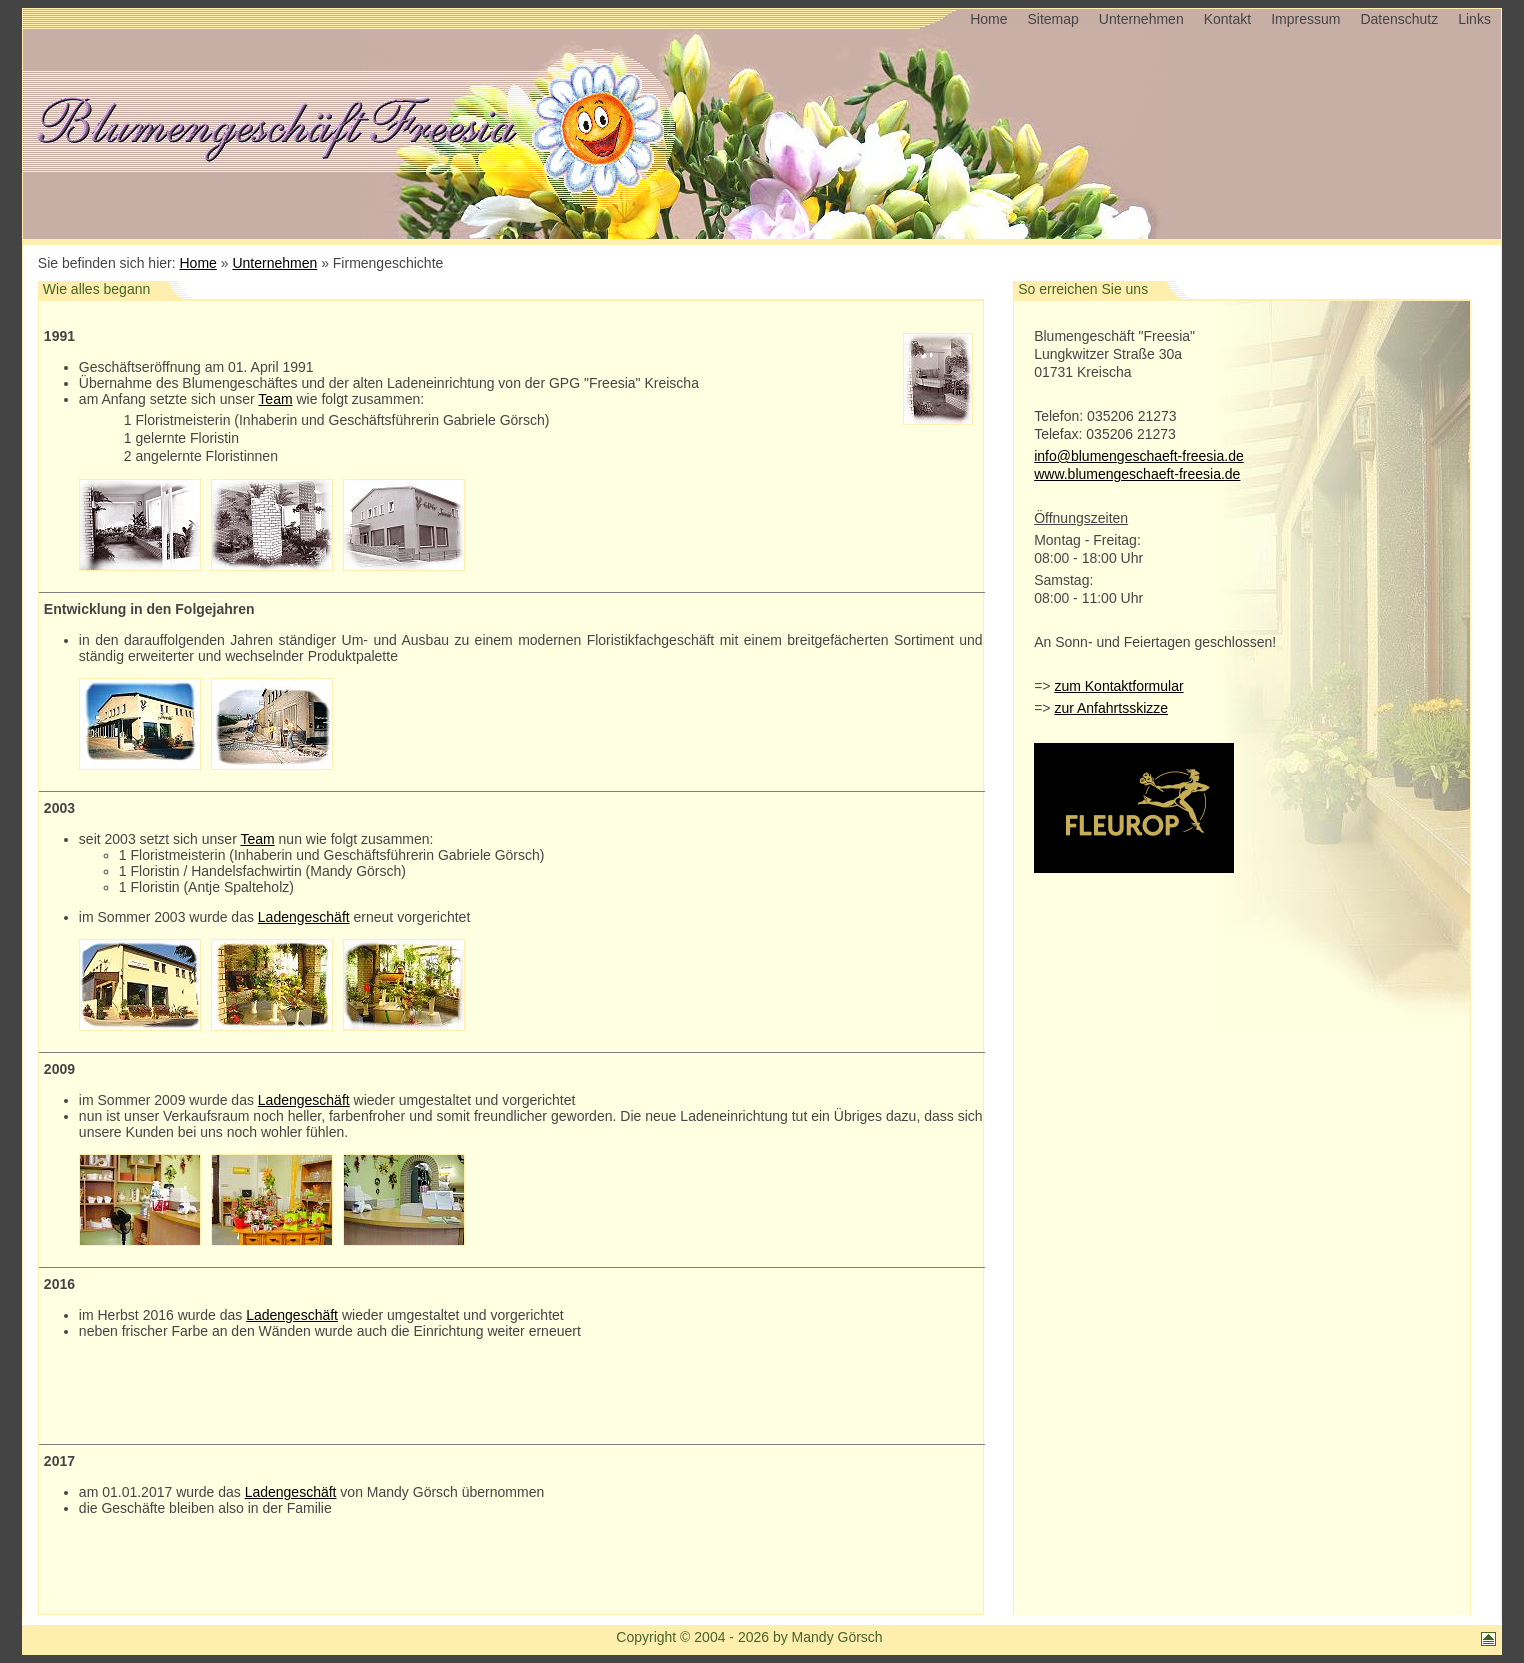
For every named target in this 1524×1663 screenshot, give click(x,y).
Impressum (1305, 19)
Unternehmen (1141, 19)
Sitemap (1052, 19)
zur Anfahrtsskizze (1111, 708)
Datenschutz (1399, 19)
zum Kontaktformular (1118, 686)
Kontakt (1227, 19)
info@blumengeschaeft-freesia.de (1139, 456)
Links (1474, 19)
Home (988, 19)
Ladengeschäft (304, 917)
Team (275, 399)
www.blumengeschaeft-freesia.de (1137, 474)
